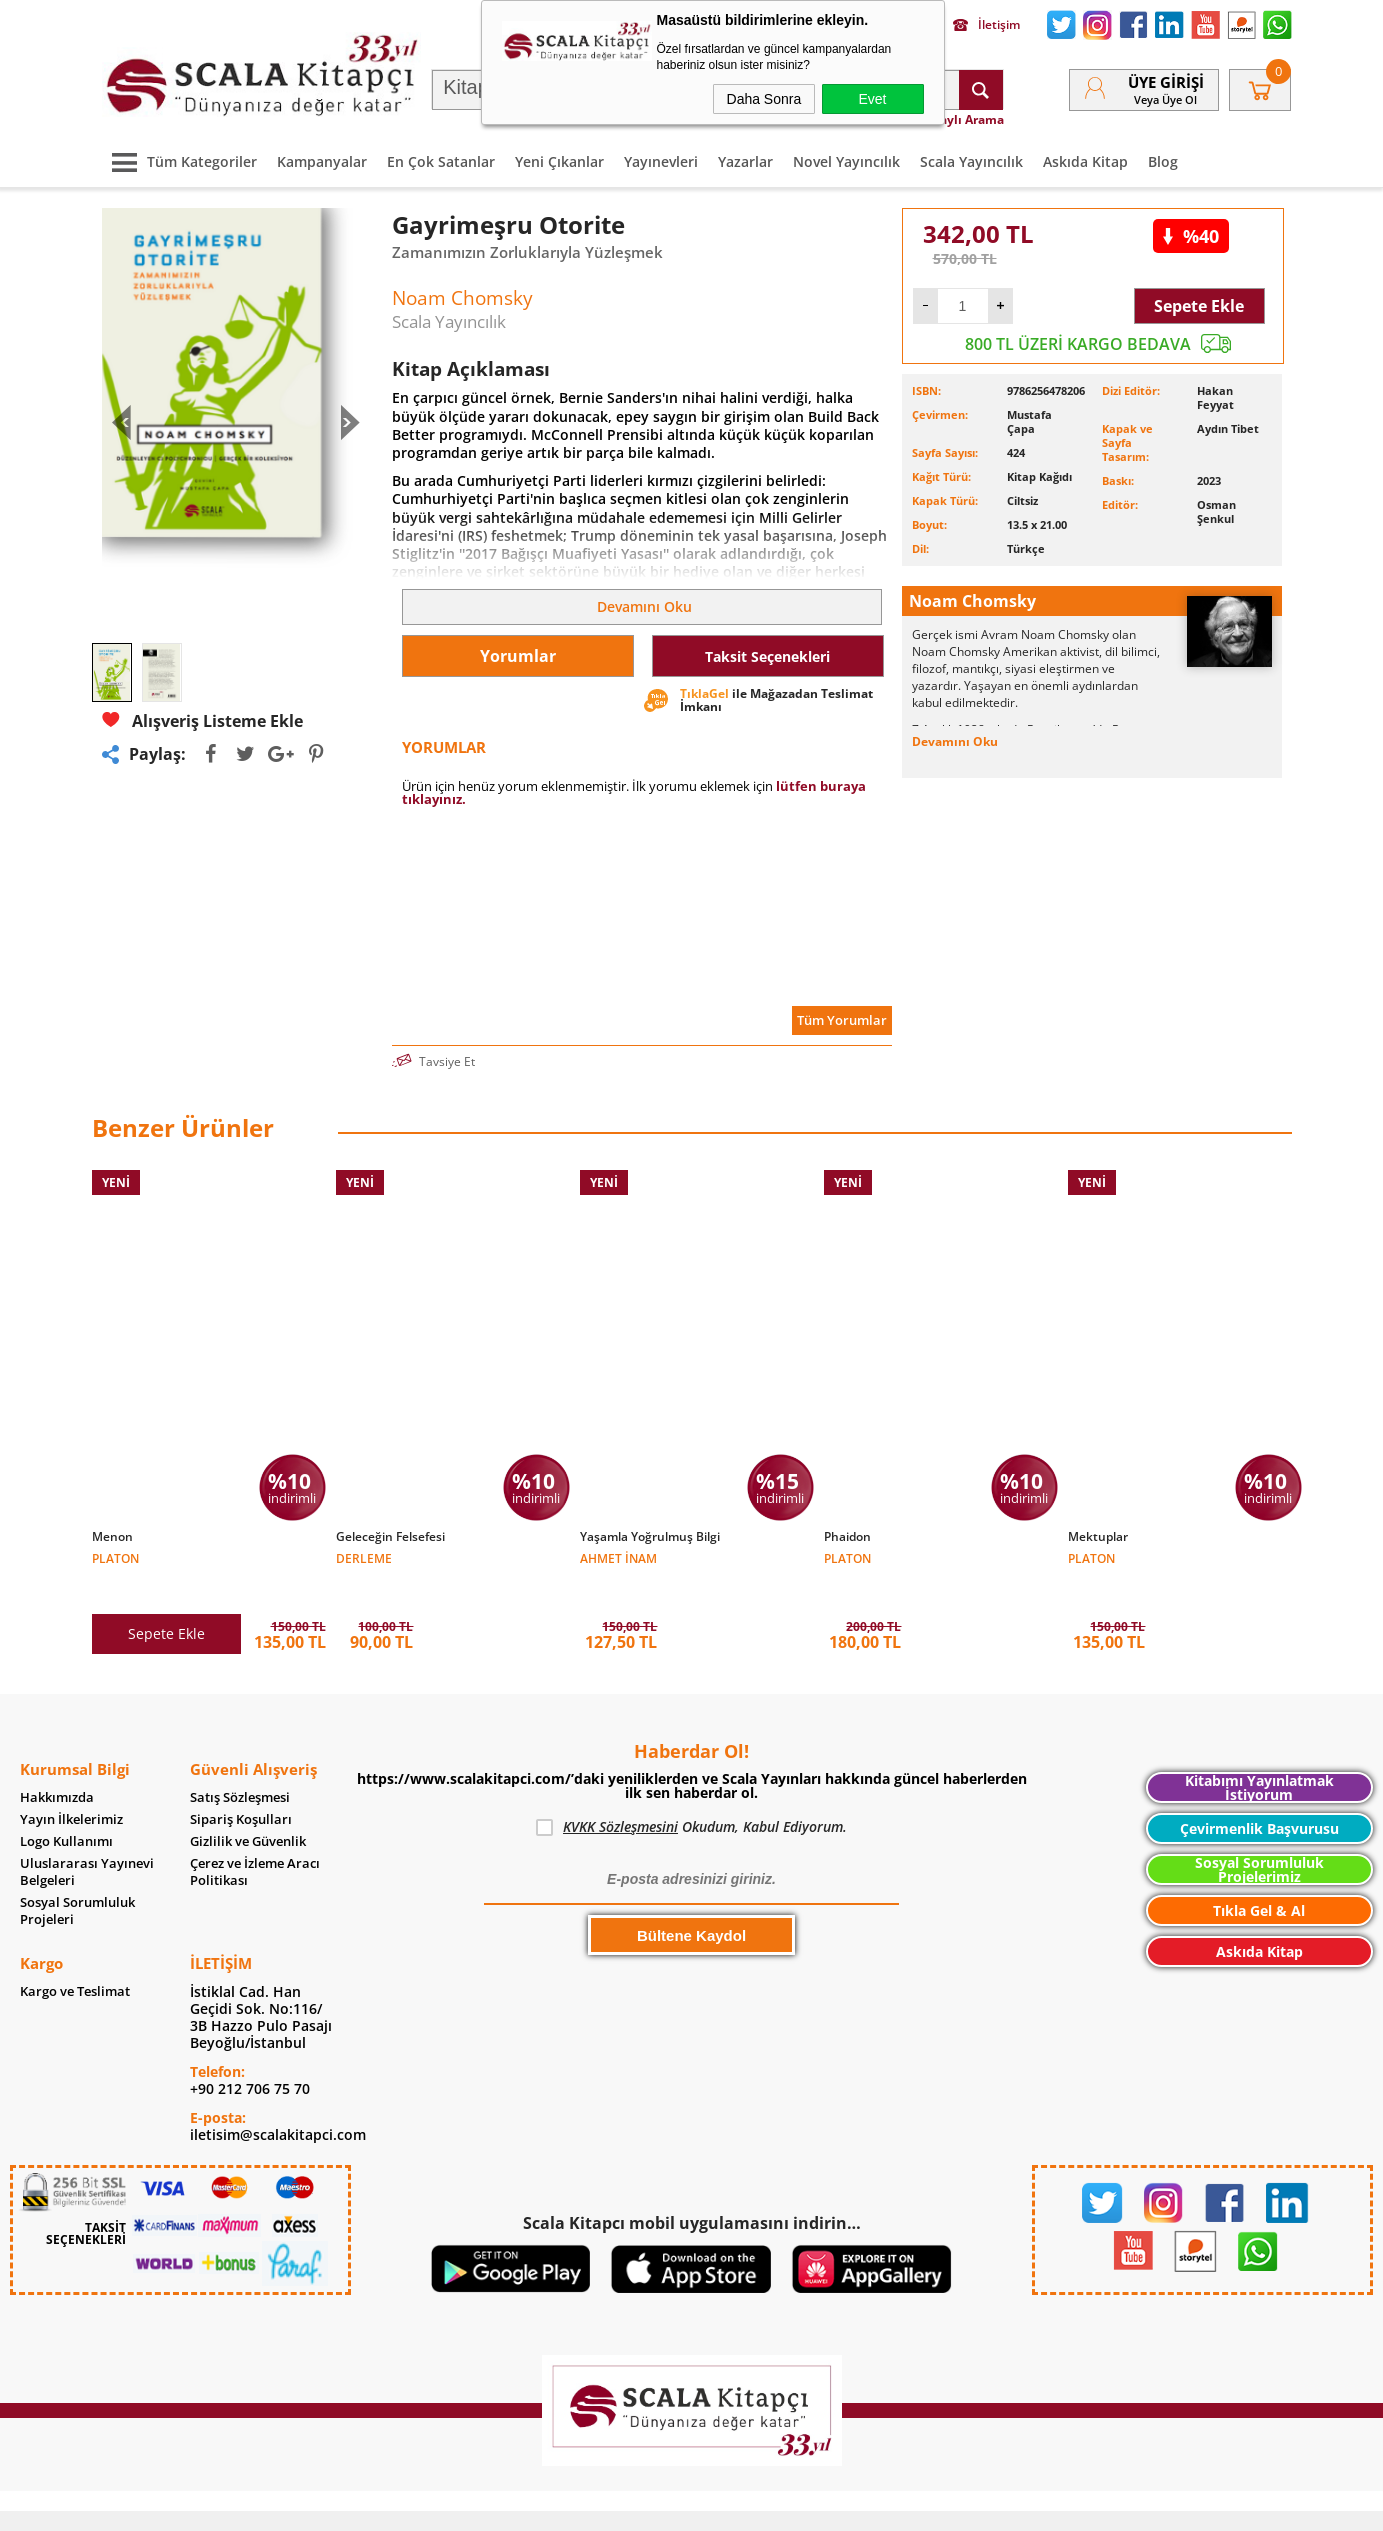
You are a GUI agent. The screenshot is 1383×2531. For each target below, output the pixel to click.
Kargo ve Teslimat (75, 1961)
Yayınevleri (661, 161)
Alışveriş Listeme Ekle (202, 720)
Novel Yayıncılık (846, 161)
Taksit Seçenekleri (767, 656)
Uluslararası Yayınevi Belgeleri (87, 1842)
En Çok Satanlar (441, 161)
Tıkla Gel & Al (1259, 1880)
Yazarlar (745, 161)
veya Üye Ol (1165, 99)
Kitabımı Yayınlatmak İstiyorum (1259, 1757)
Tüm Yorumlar (842, 1020)
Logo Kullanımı (66, 1811)
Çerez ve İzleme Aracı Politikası (255, 1842)
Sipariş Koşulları (241, 1789)
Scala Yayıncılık (971, 161)
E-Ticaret (631, 2505)
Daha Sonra (764, 99)
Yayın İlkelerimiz (71, 1789)
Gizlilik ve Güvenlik (248, 1811)
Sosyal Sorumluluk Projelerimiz (1259, 1839)
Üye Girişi (1166, 82)
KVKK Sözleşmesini (620, 1796)
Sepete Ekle (1199, 306)
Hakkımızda (57, 1767)
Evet (872, 99)
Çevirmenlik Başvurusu (1259, 1798)
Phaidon (847, 1537)
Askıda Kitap (1085, 161)
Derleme (364, 1557)
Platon (115, 1557)
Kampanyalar (322, 161)
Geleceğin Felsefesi (390, 1537)
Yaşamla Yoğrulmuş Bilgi (650, 1537)
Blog (1163, 161)
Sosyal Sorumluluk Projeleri (77, 1881)
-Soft (587, 2505)
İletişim (986, 25)
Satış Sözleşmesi (240, 1767)
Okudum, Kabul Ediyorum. (691, 1797)
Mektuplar (1098, 1537)
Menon (112, 1537)
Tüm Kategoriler (179, 161)
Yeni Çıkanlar (559, 161)
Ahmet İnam (618, 1557)
